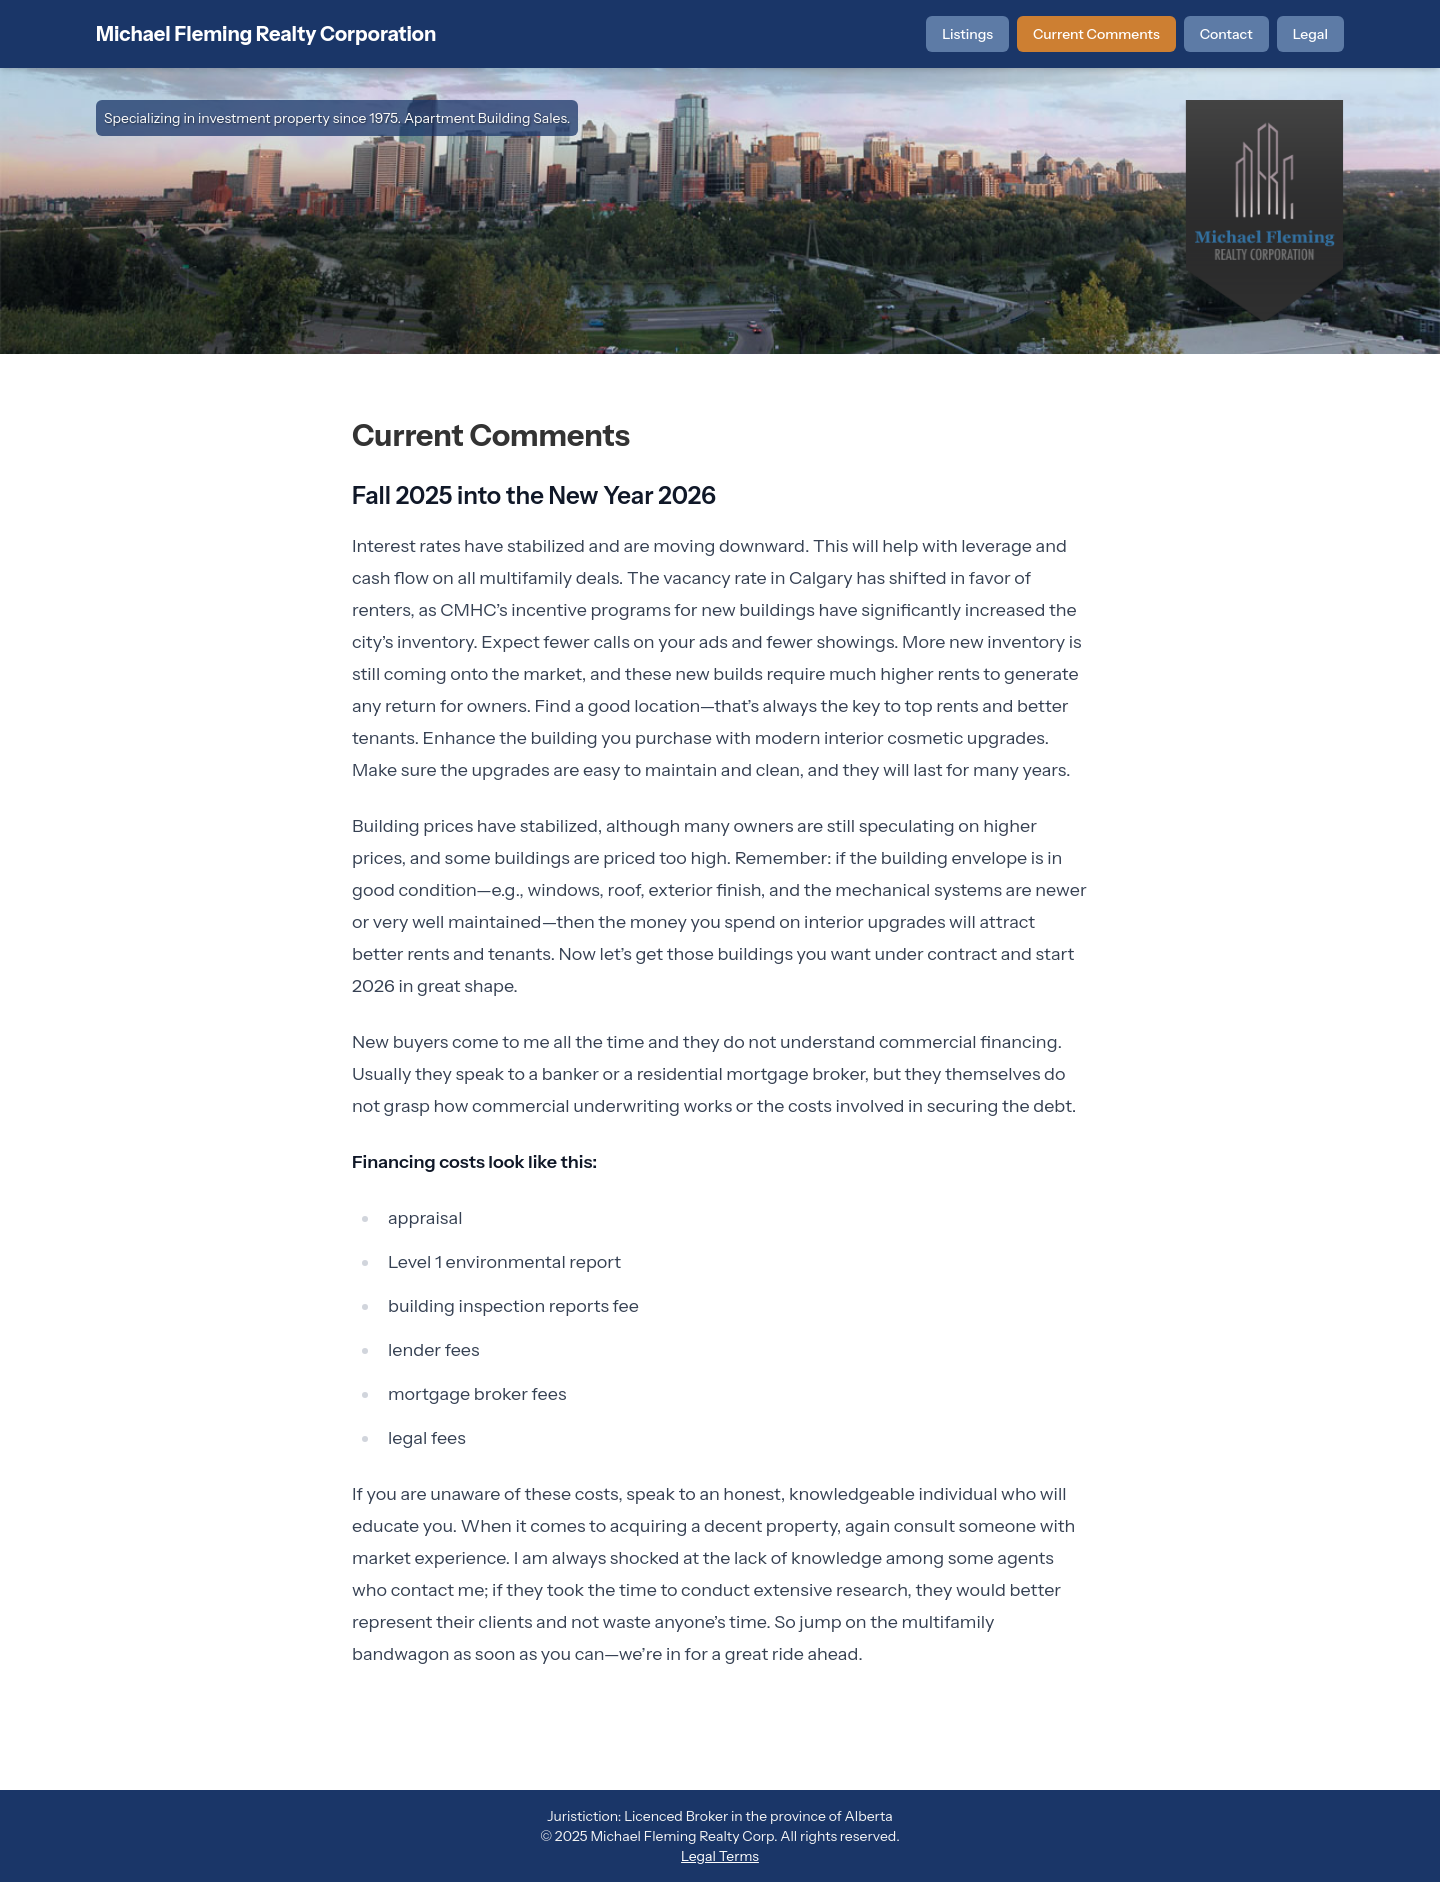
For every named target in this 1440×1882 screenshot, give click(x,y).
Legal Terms (720, 1856)
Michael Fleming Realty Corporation (266, 34)
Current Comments (1096, 34)
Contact (1226, 34)
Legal (1310, 34)
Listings (967, 34)
